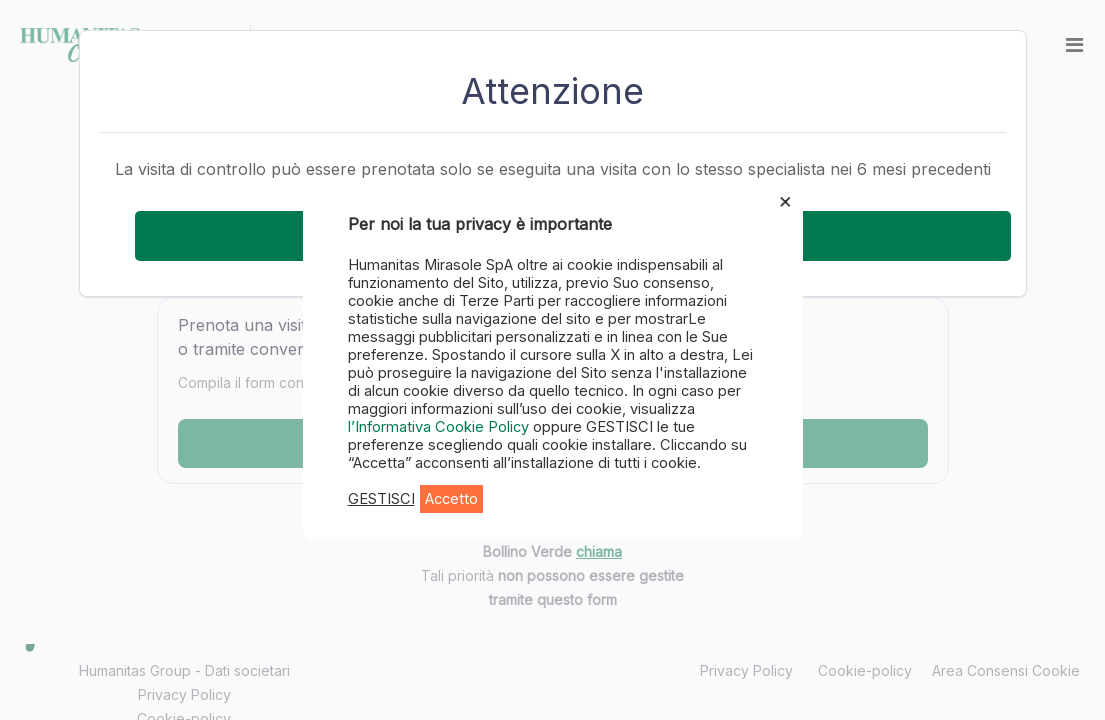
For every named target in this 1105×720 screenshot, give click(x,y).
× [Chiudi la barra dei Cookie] (785, 200)
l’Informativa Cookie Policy (440, 427)
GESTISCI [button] (381, 499)
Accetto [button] (451, 499)
